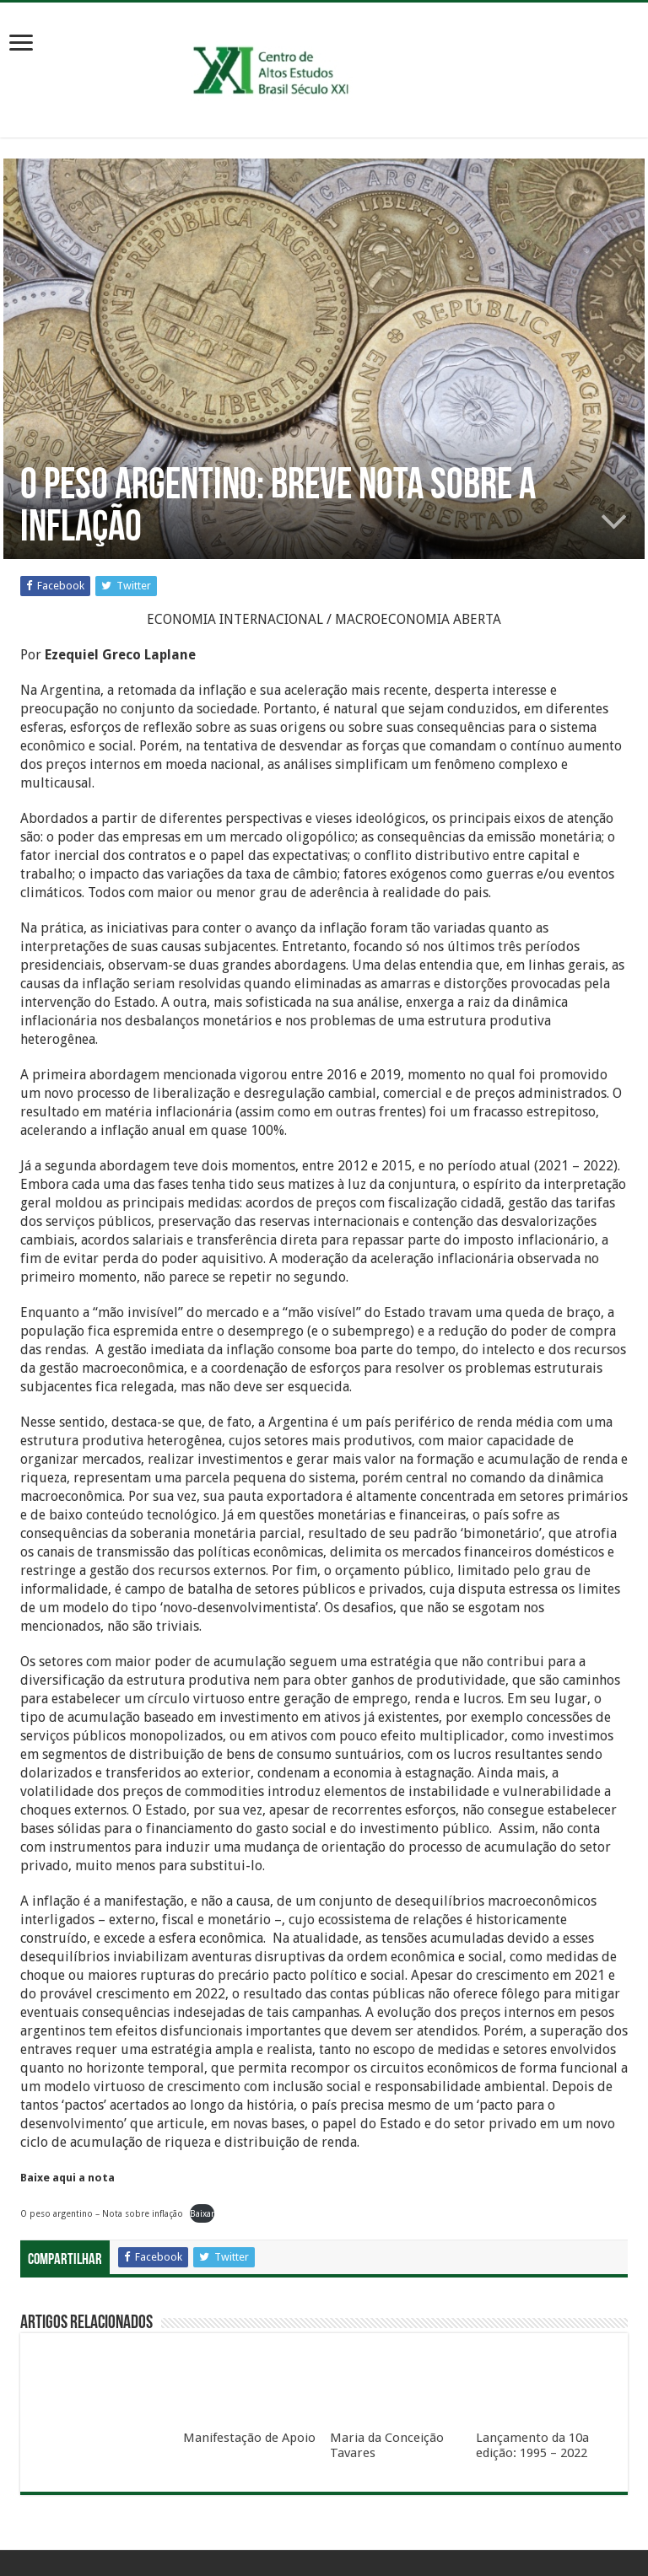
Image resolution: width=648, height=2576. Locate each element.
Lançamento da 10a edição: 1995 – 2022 (532, 2445)
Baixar (202, 2213)
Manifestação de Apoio (249, 2437)
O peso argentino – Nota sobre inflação (101, 2213)
